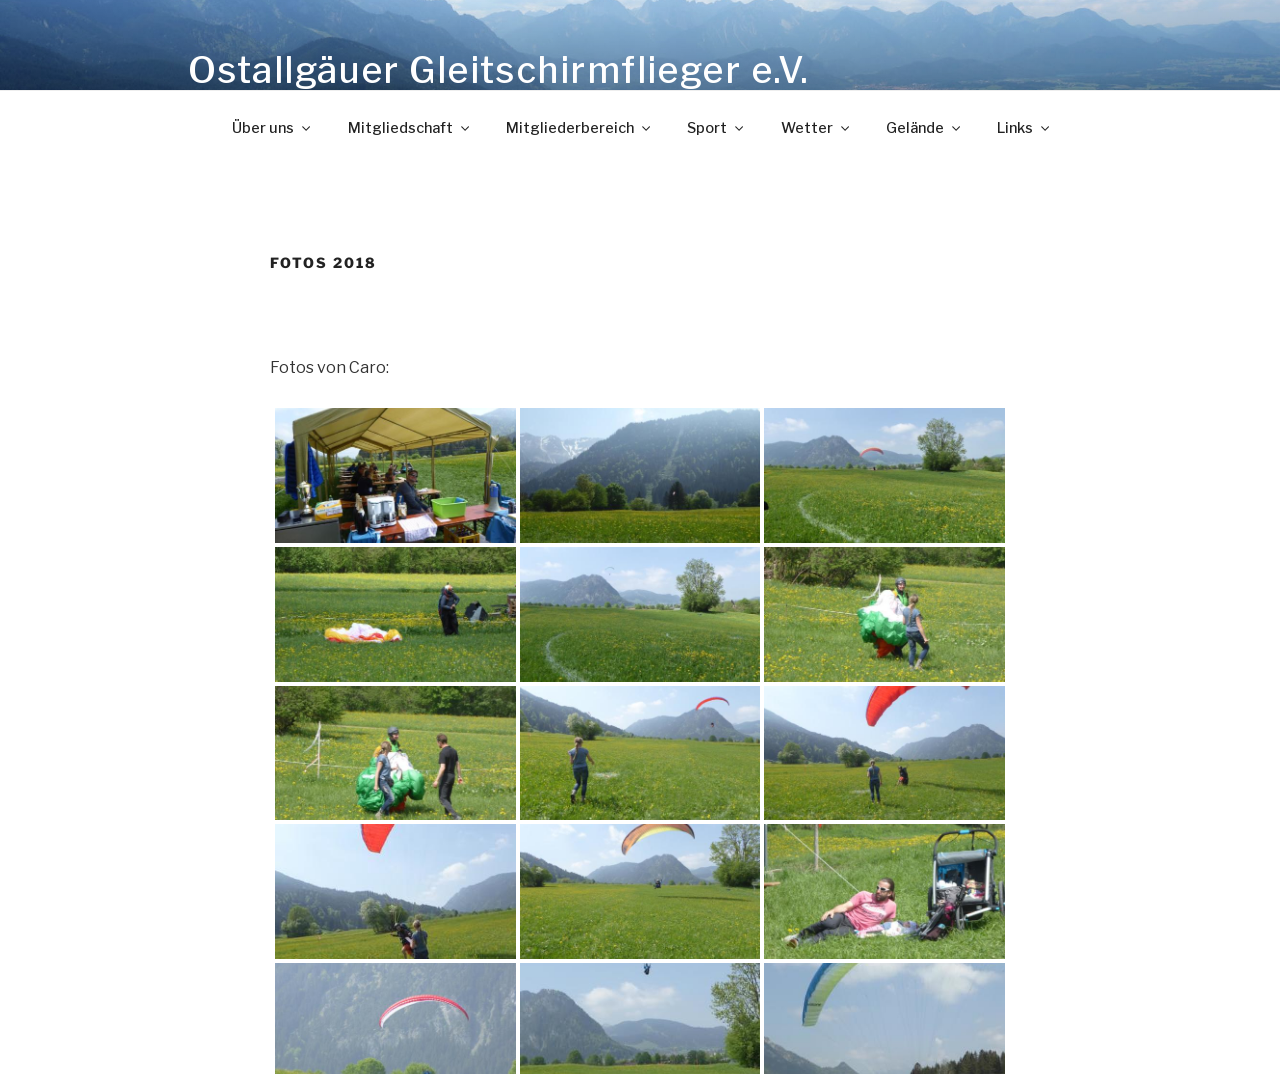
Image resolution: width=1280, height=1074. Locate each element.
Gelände (924, 128)
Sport (716, 128)
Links (1024, 128)
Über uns (272, 128)
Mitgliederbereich (579, 128)
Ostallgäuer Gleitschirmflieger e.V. (498, 70)
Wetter (816, 128)
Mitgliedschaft (410, 128)
